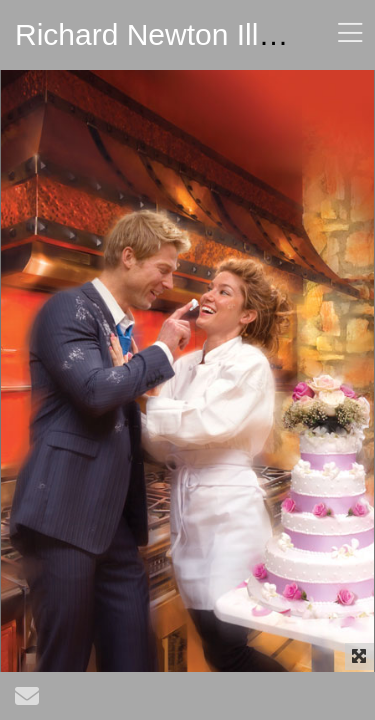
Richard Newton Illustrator (187, 34)
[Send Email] (27, 700)
